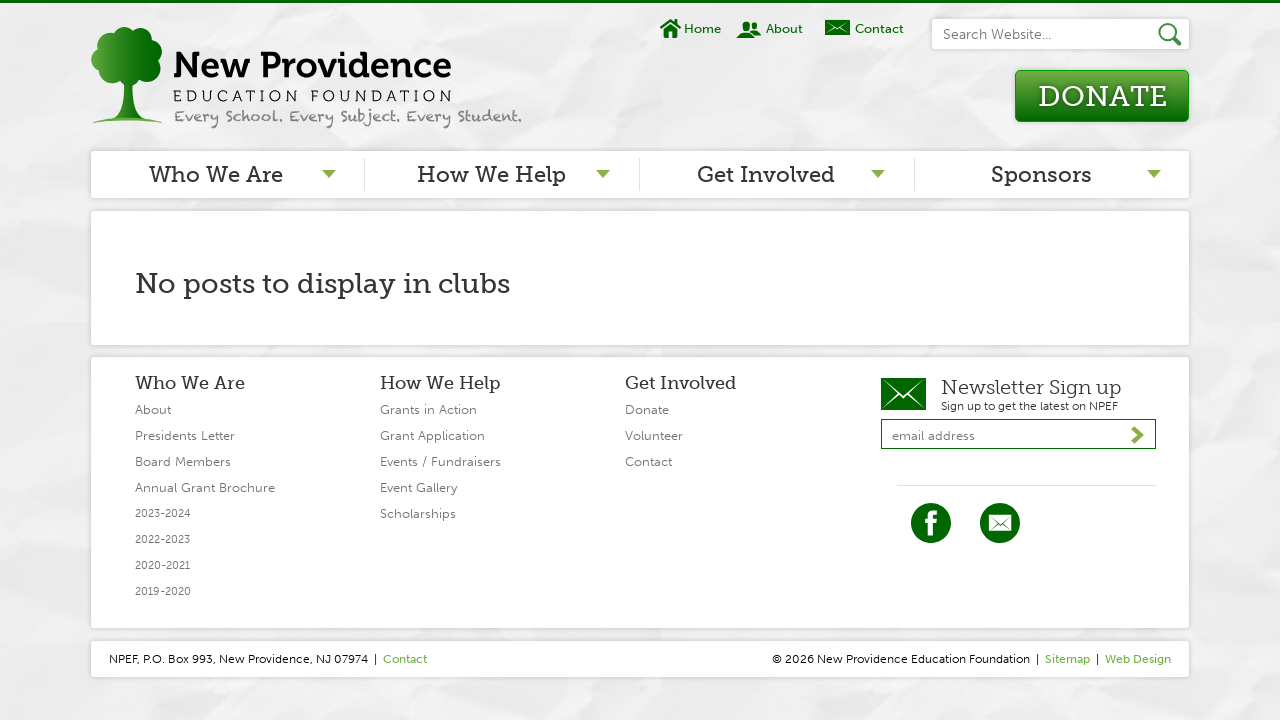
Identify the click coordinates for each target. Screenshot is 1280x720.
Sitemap (1067, 659)
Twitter (1000, 523)
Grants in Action (428, 409)
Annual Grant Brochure (205, 487)
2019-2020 (163, 591)
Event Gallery (418, 487)
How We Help (491, 174)
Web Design (1138, 659)
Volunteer (654, 435)
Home (702, 28)
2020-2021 (162, 565)
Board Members (183, 461)
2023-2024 (163, 513)
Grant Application (432, 435)
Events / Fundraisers (440, 461)
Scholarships (418, 513)
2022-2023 (162, 539)
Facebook (931, 523)
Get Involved (766, 174)
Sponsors (1041, 174)
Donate (1102, 96)
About (784, 28)
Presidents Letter (185, 435)
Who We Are (216, 174)
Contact (879, 28)
